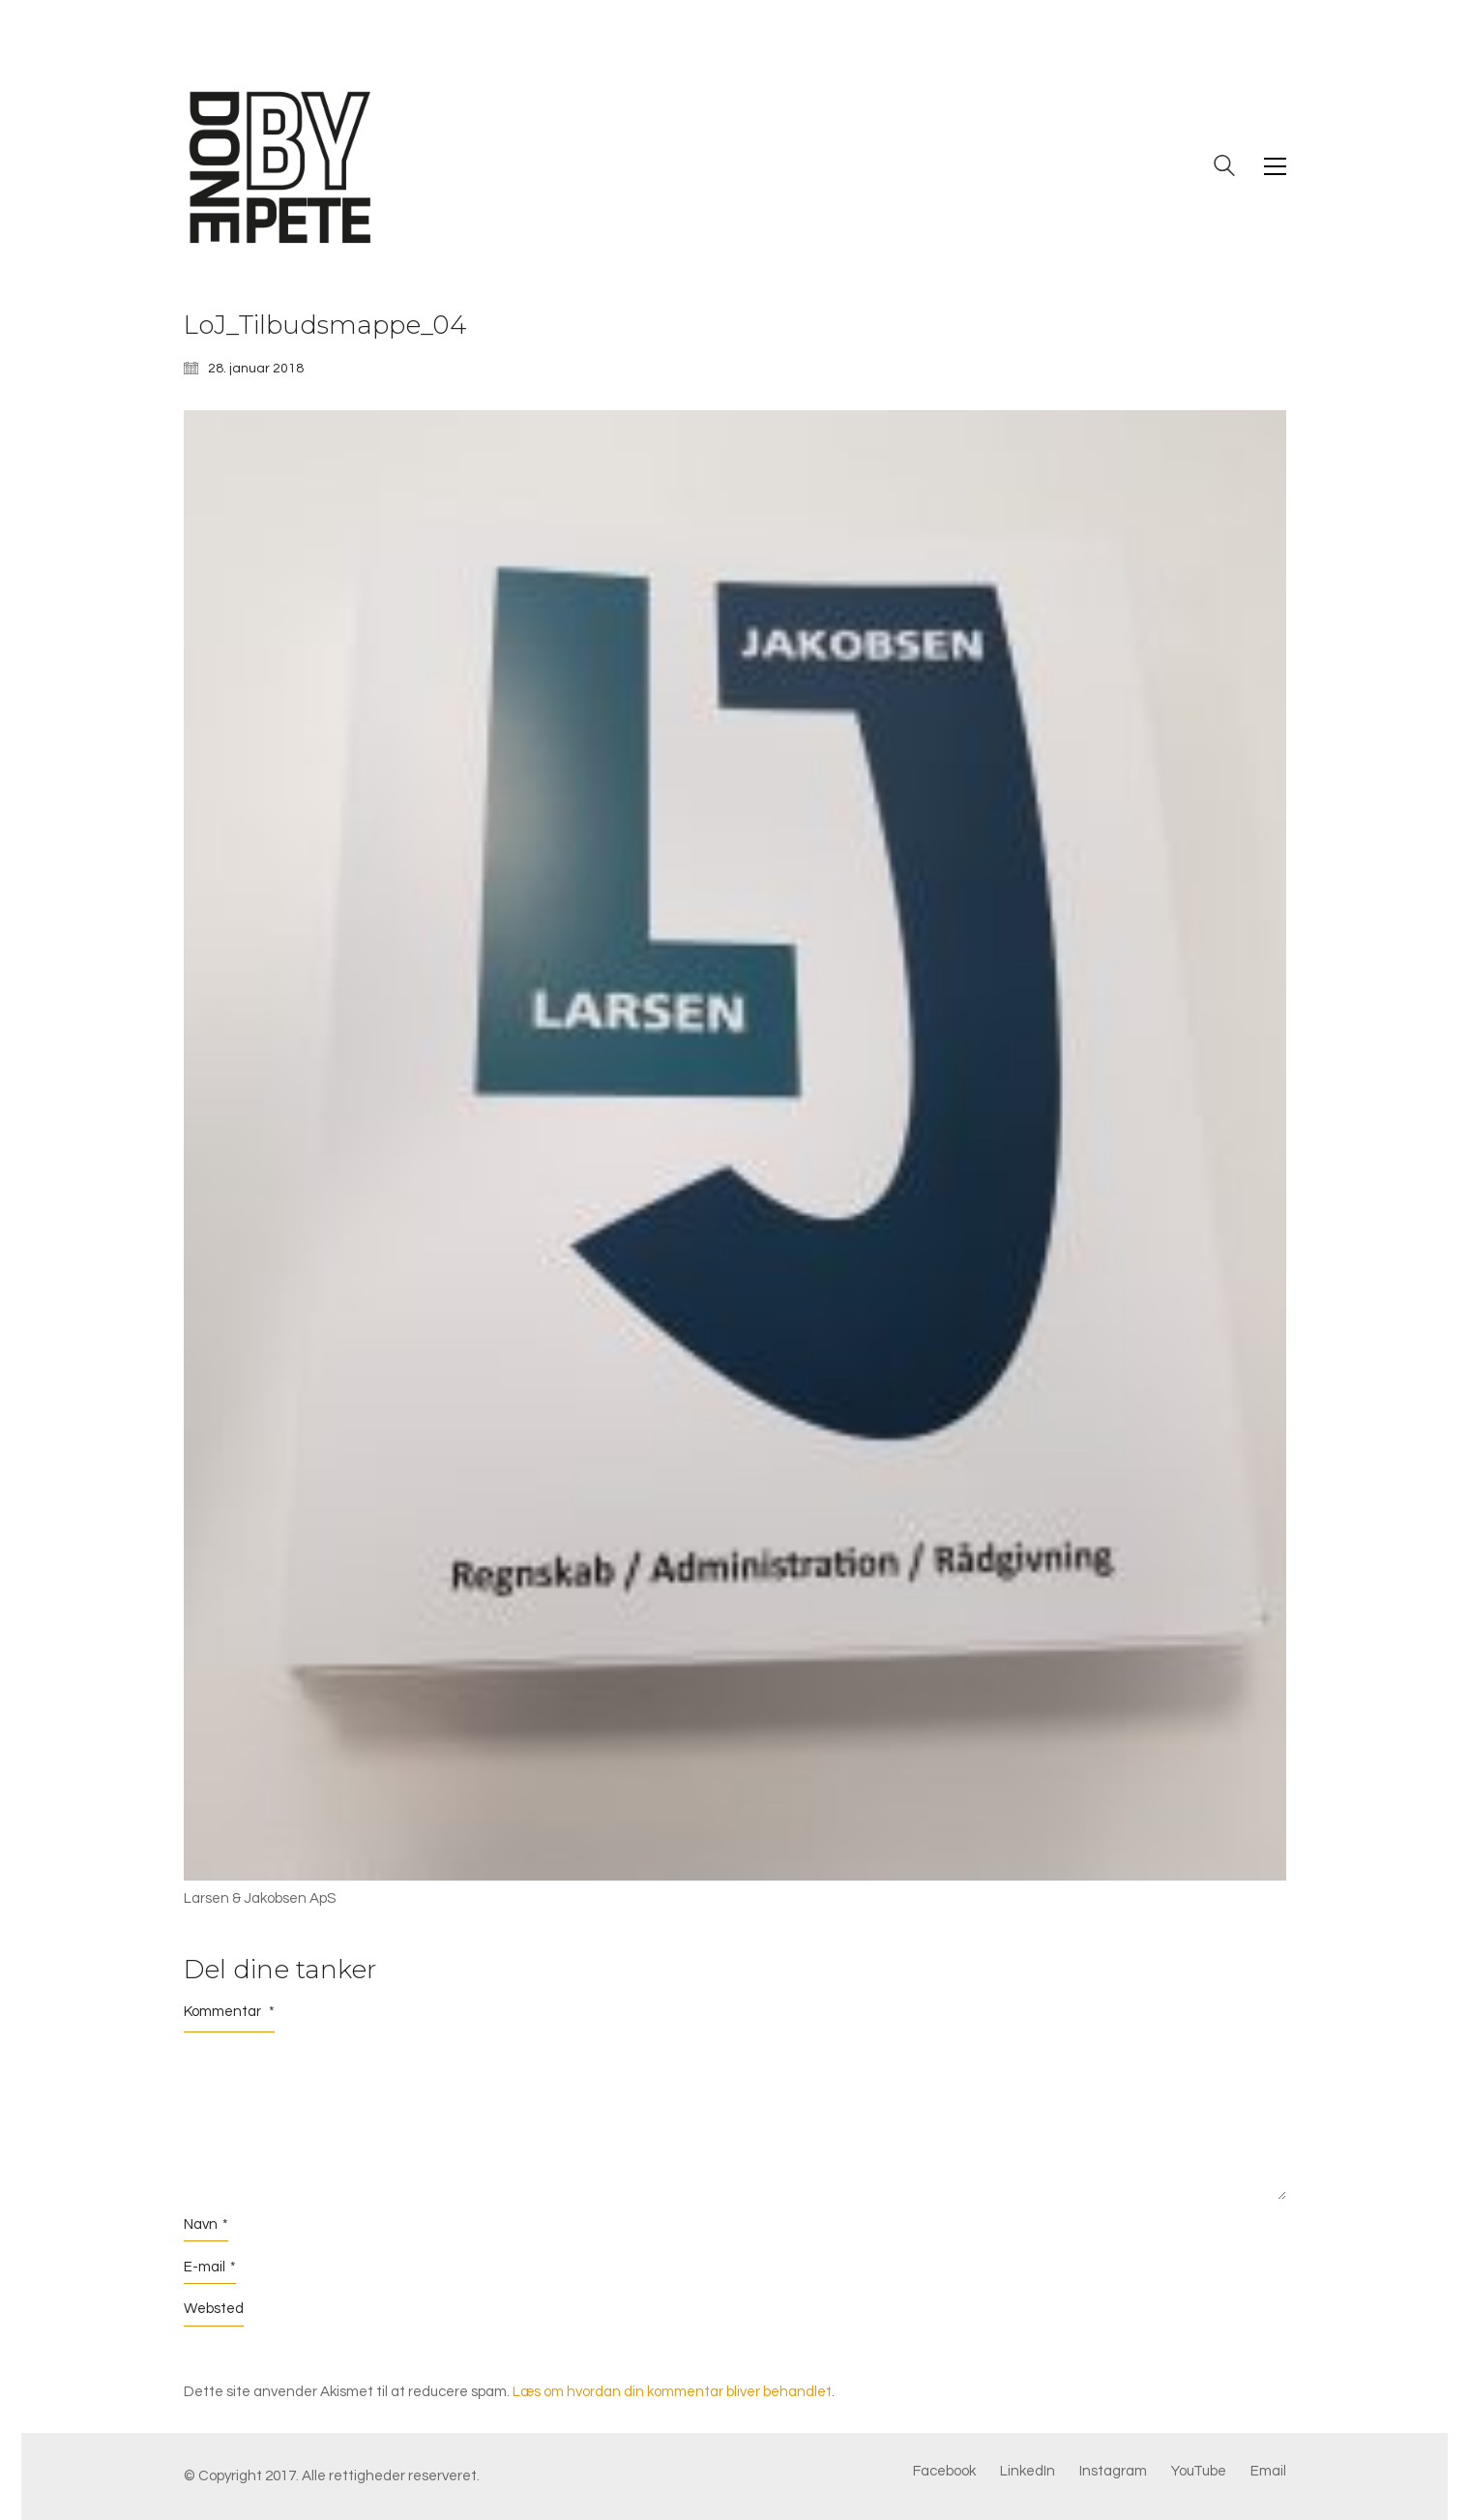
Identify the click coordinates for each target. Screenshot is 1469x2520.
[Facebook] (944, 2471)
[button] (1275, 166)
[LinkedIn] (1027, 2471)
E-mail (210, 2267)
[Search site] (1224, 168)
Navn (206, 2225)
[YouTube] (1198, 2471)
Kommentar (229, 2011)
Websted (214, 2308)
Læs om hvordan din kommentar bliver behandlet (672, 2392)
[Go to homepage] (280, 166)
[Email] (1268, 2471)
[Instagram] (1113, 2471)
